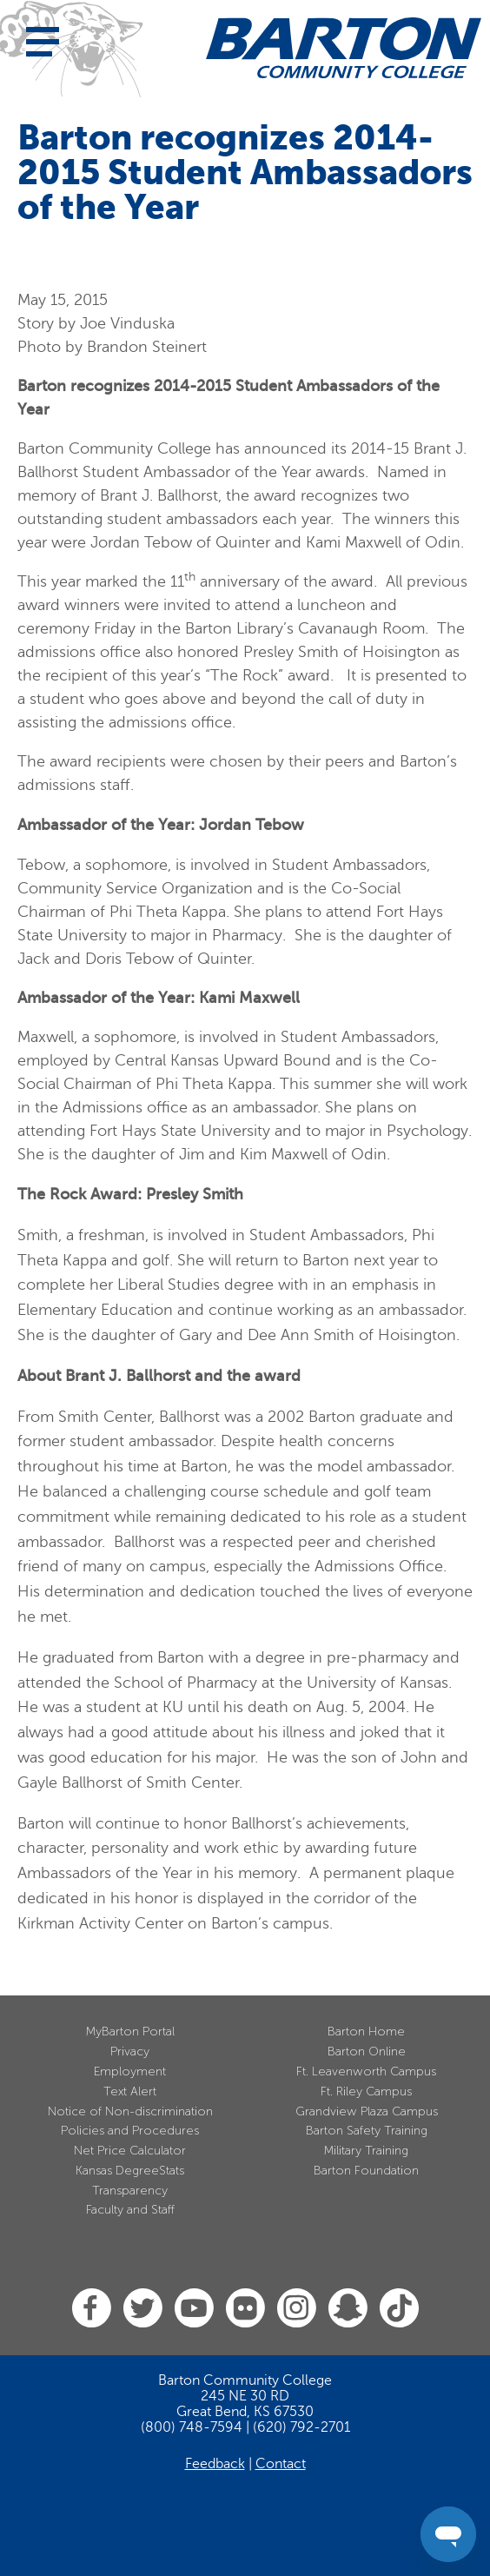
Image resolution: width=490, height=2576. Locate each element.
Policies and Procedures (130, 2130)
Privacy (129, 2051)
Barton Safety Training (366, 2130)
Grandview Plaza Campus (366, 2111)
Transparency (130, 2190)
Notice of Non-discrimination (130, 2111)
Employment (130, 2071)
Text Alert (129, 2091)
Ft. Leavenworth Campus (366, 2071)
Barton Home (366, 2031)
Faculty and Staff (130, 2209)
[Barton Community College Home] (343, 47)
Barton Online (367, 2051)
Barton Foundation (366, 2170)
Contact (280, 2464)
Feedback (215, 2464)
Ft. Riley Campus (366, 2091)
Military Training (366, 2150)
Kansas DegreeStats (130, 2170)
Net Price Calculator (130, 2150)
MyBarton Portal (130, 2031)
